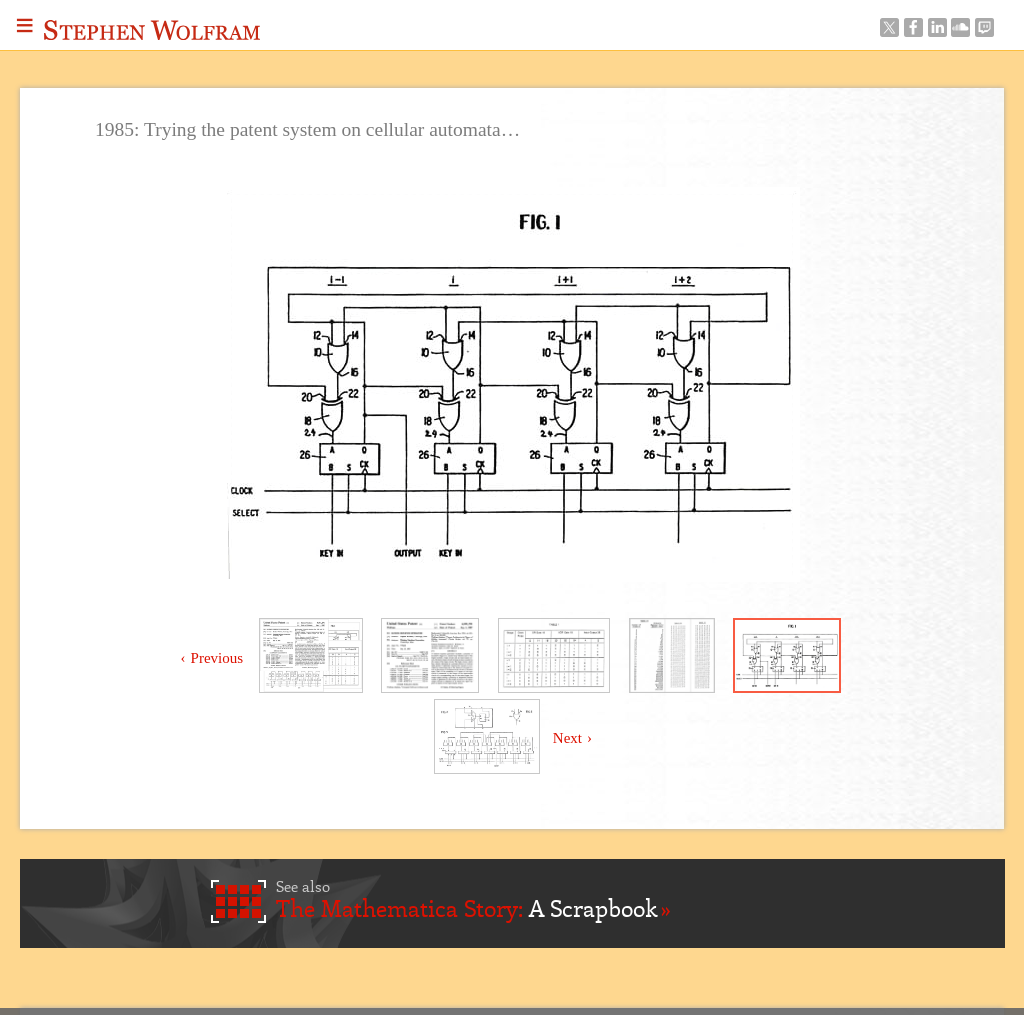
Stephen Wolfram (152, 30)
